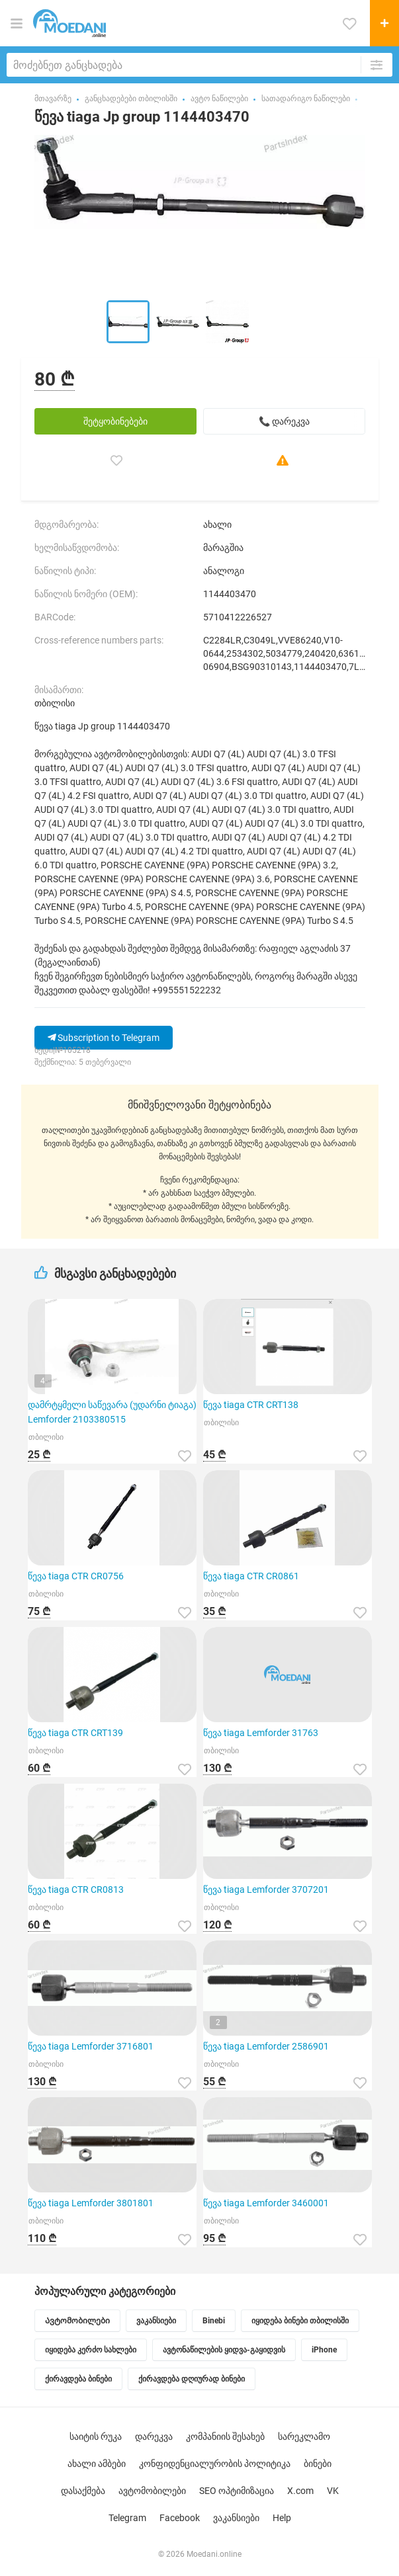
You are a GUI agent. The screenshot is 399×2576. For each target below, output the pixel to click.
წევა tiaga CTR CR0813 (76, 1889)
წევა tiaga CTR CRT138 (250, 1404)
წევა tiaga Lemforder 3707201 (266, 1889)
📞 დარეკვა (284, 421)
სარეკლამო (304, 2436)
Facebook (179, 2518)
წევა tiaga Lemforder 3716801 (91, 2046)
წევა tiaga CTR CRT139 (75, 1732)
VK (333, 2490)
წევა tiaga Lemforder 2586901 (266, 2046)
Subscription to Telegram (103, 1037)
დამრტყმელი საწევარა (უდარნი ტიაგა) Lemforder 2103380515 (112, 1412)
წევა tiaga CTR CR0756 (76, 1576)
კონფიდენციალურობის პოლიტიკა (214, 2463)
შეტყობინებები (115, 421)
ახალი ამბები (96, 2463)
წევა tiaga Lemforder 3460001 (266, 2203)
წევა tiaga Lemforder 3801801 (91, 2203)
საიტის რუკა (95, 2436)
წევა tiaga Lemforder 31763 (260, 1732)
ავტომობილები (152, 2490)
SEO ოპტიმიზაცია (236, 2490)
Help (282, 2518)
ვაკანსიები (236, 2518)
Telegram (127, 2518)
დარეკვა (154, 2436)
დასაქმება (83, 2490)
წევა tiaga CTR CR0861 (251, 1576)
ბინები (318, 2463)
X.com (300, 2490)
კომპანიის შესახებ (225, 2436)
